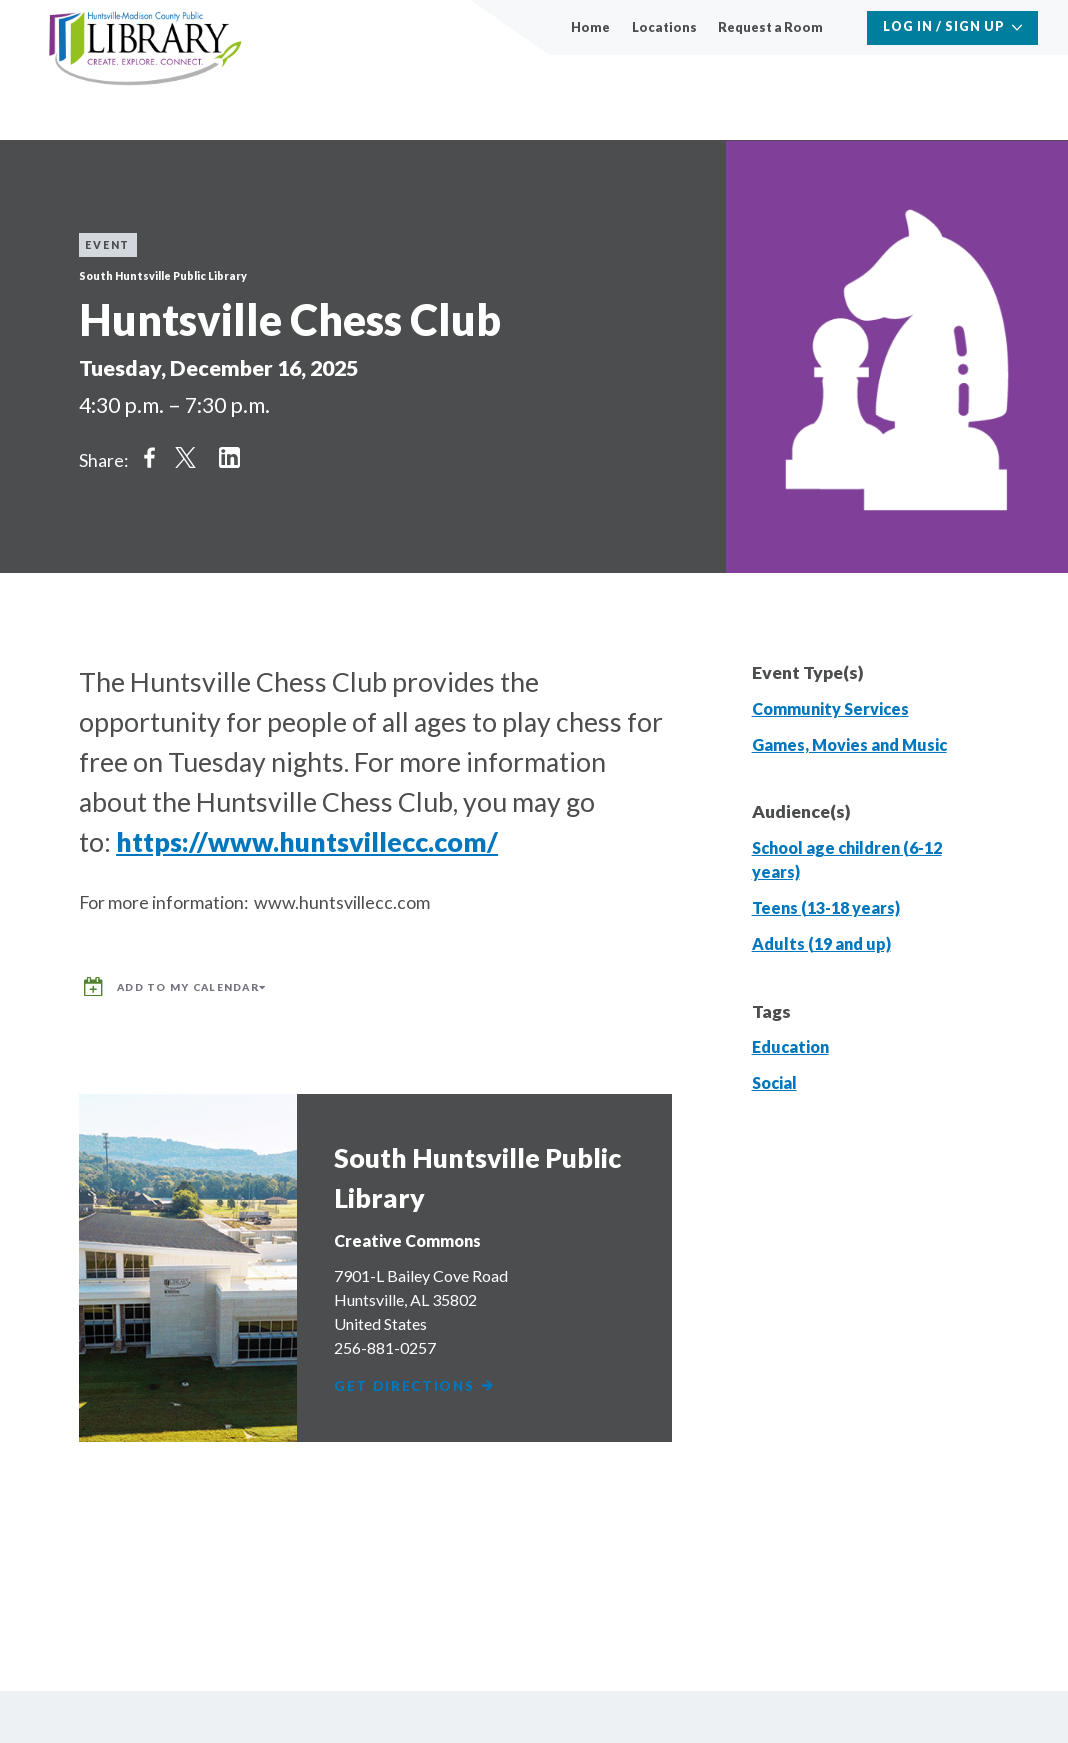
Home (590, 27)
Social (774, 1082)
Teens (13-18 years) (826, 907)
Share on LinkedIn (230, 457)
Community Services (830, 708)
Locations (664, 27)
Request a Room (770, 27)
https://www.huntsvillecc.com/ (307, 842)
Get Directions (418, 1376)
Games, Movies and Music (849, 744)
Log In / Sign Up (944, 26)
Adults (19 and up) (821, 943)
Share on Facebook (149, 457)
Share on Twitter (186, 457)
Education (790, 1046)
